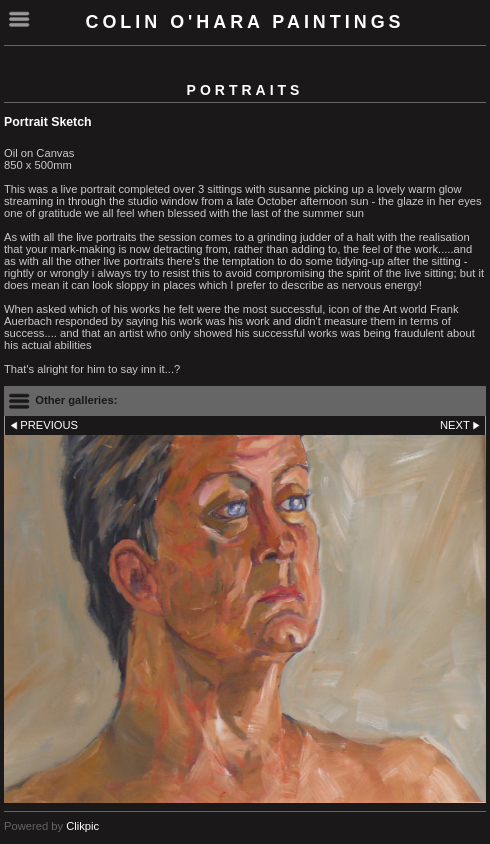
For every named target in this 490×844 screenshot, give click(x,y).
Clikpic (82, 826)
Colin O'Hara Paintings (244, 22)
